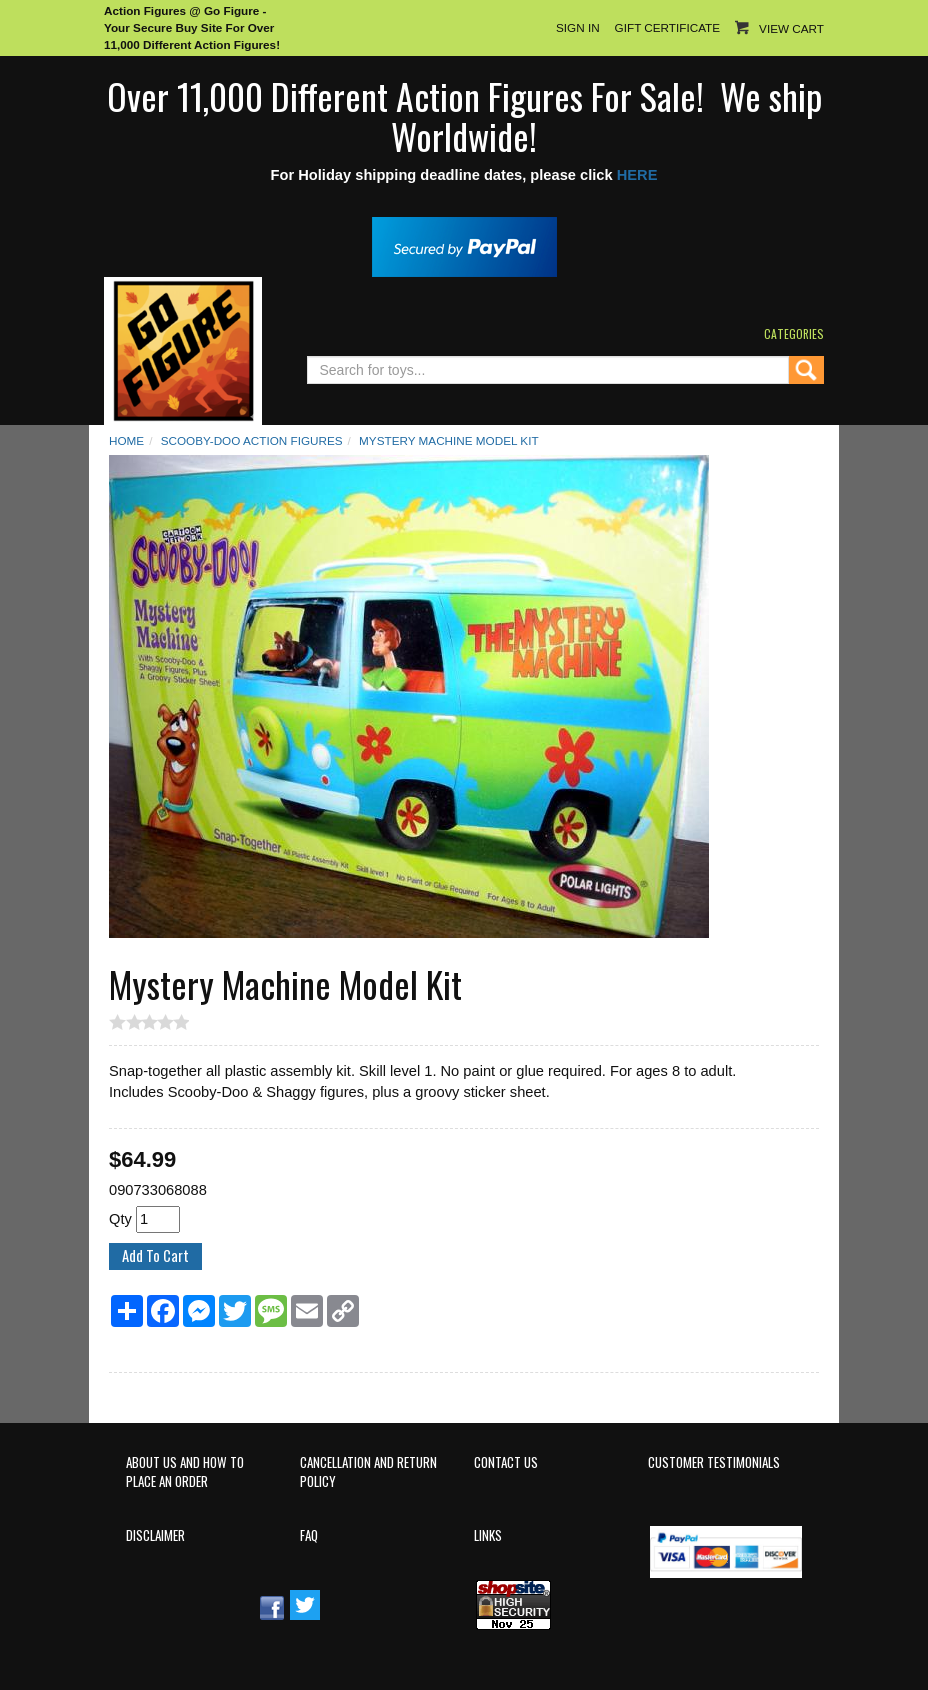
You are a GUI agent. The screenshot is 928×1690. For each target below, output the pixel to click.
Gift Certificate (667, 27)
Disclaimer (155, 1535)
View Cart (791, 28)
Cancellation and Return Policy (368, 1472)
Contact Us (506, 1462)
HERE (637, 175)
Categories (794, 333)
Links (488, 1535)
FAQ (309, 1535)
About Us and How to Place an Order (185, 1472)
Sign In (578, 27)
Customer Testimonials (714, 1462)
